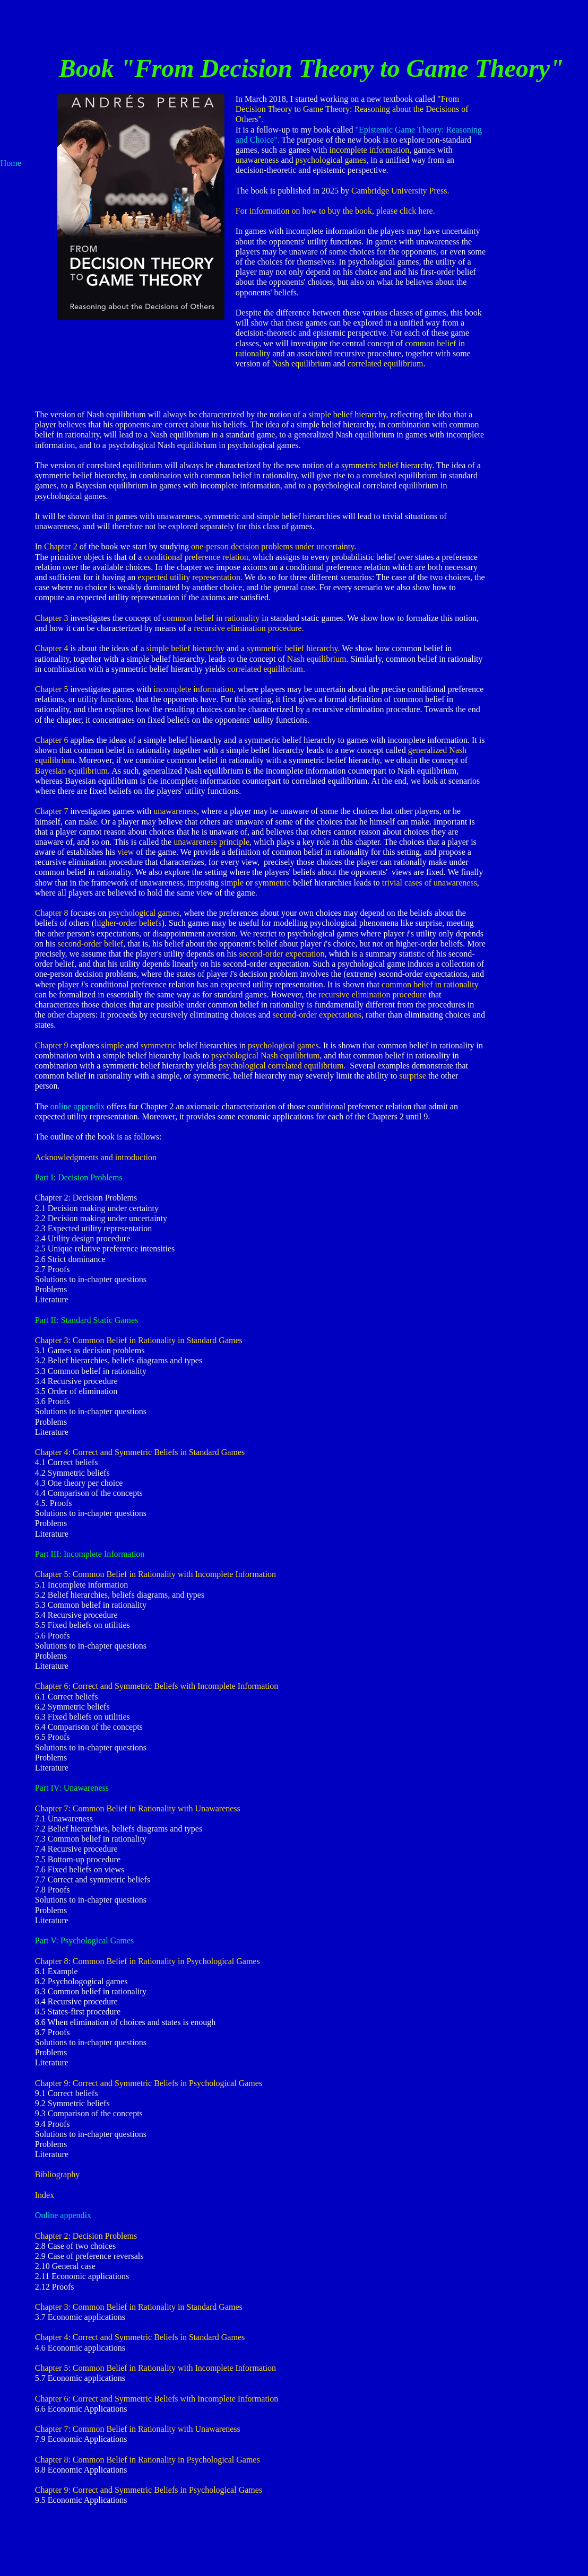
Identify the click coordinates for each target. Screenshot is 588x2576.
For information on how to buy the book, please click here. (335, 210)
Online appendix (63, 2215)
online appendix (77, 1106)
